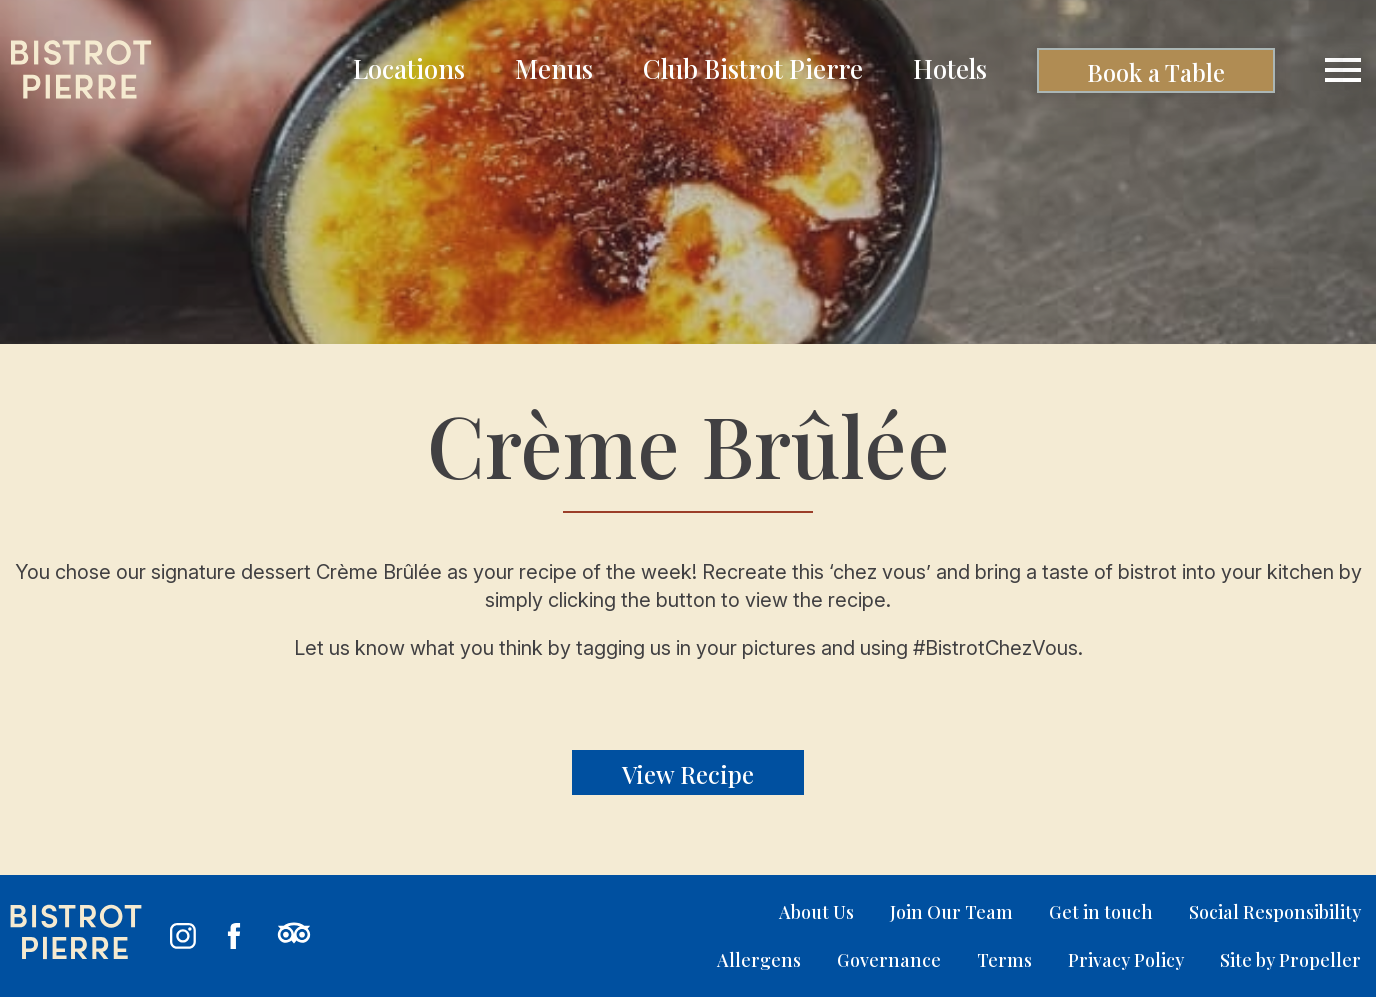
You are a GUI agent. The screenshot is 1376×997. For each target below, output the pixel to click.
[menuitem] (409, 70)
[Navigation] (1343, 70)
